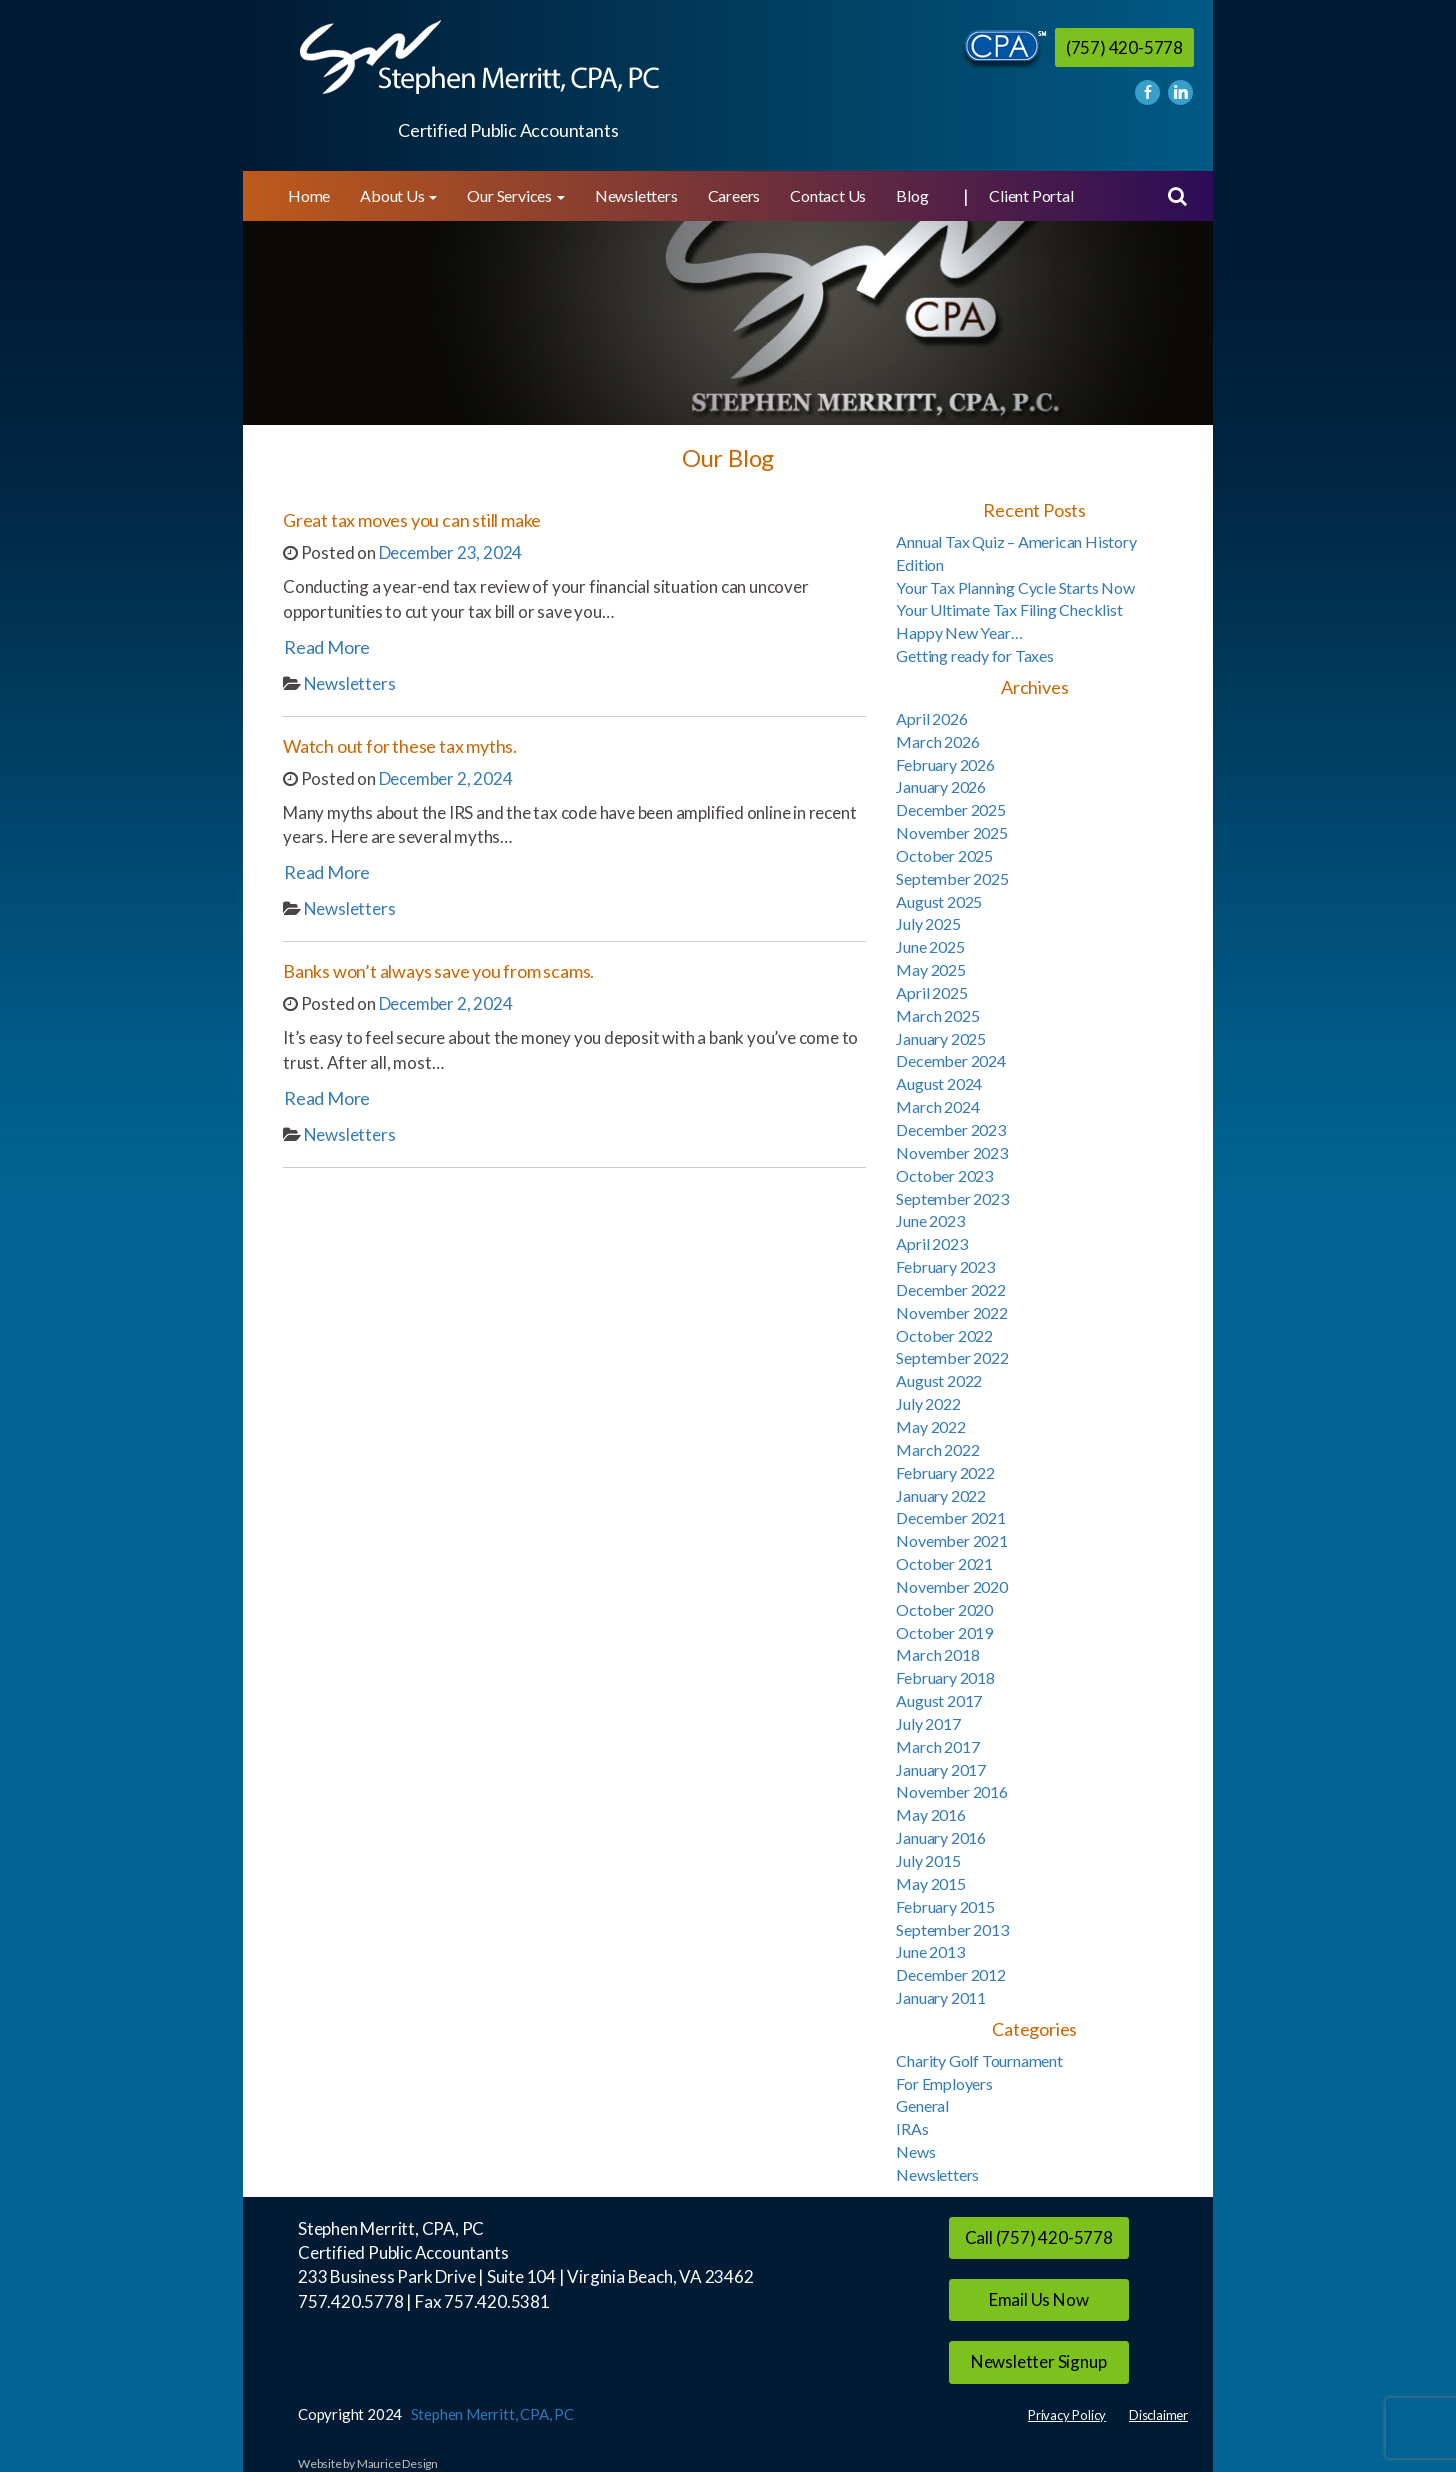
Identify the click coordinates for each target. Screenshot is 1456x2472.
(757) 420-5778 (1124, 47)
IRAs (912, 2128)
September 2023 (952, 1198)
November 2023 (951, 1152)
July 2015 (928, 1860)
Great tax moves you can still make (412, 520)
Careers (734, 195)
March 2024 (937, 1106)
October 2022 (944, 1335)
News (915, 2151)
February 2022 (945, 1472)
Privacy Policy (1067, 2415)
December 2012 (950, 1974)
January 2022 (941, 1495)
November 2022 (951, 1312)
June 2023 (930, 1220)
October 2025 (944, 855)
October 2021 (944, 1563)
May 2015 (930, 1883)
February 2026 (945, 764)
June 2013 (930, 1951)
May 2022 (930, 1426)
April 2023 (931, 1243)
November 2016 (951, 1791)
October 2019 (944, 1632)
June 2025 (930, 946)
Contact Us (828, 195)
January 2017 (941, 1769)
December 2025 (950, 809)
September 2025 (952, 878)
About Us (398, 195)
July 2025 (928, 923)
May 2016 (930, 1814)
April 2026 (931, 718)
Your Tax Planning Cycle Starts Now (1015, 587)
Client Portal (1031, 195)
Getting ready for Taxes (974, 655)
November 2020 (951, 1586)
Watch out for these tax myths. (400, 746)
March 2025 (937, 1015)
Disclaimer (1158, 2415)
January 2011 (941, 1997)
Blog (912, 195)
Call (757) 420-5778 (1039, 2237)
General (922, 2105)
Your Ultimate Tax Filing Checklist (1009, 609)
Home (309, 195)
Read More (327, 647)
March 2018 (937, 1654)
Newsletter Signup (1039, 2361)
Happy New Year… (959, 632)
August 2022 (939, 1380)
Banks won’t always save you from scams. (438, 971)
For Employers (944, 2083)
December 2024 (950, 1060)
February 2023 (945, 1266)
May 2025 (930, 969)
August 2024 (939, 1083)
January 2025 (941, 1038)
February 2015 (945, 1906)
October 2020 (944, 1609)
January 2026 (941, 786)
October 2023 (944, 1175)
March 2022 (937, 1449)
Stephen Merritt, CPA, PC (492, 2414)
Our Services (515, 195)
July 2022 (928, 1403)
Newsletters (636, 195)
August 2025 (939, 901)
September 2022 (952, 1357)
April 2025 (931, 992)
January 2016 (941, 1837)
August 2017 (939, 1700)
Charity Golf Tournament (979, 2060)
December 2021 (950, 1517)
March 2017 (937, 1746)
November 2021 (951, 1540)
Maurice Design (397, 2463)
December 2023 (950, 1129)
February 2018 (945, 1677)
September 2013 (952, 1929)
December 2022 (950, 1289)
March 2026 (937, 741)
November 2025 (951, 832)
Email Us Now (1039, 2299)
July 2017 (928, 1723)
